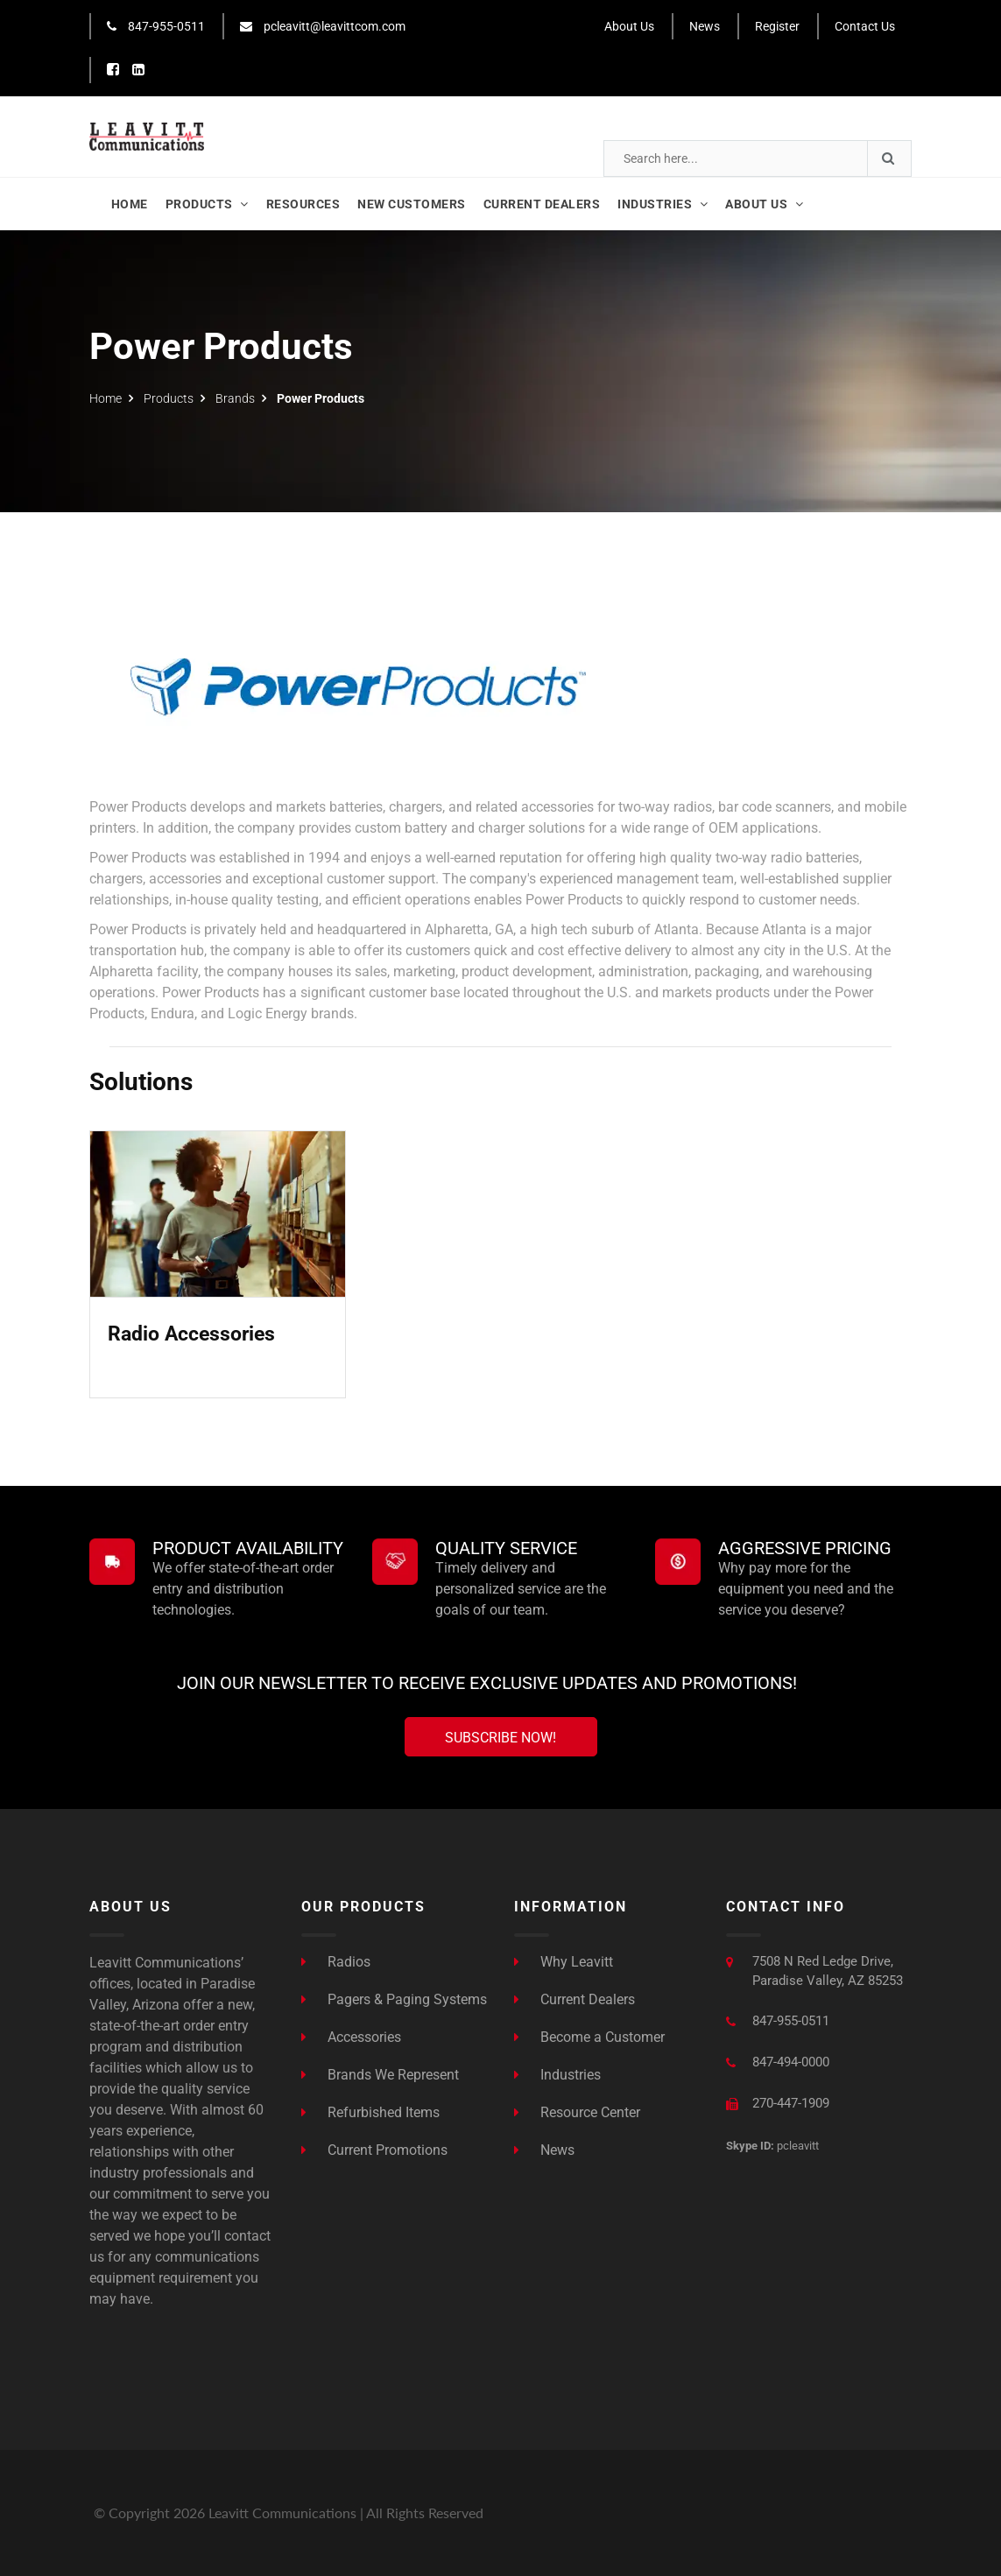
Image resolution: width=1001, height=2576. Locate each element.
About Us (629, 26)
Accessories (351, 2037)
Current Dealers (542, 204)
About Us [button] (764, 204)
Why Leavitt (563, 1961)
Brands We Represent (380, 2074)
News (704, 26)
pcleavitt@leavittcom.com (322, 26)
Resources (303, 204)
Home (129, 204)
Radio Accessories (191, 1334)
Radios (335, 1961)
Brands (235, 398)
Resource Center (577, 2112)
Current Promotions (374, 2150)
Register (777, 26)
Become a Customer (589, 2037)
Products (207, 204)
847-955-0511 (156, 26)
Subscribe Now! (500, 1737)
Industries (557, 2074)
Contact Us (865, 26)
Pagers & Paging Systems (394, 1999)
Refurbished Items (370, 2112)
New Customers (411, 204)
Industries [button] (662, 204)
